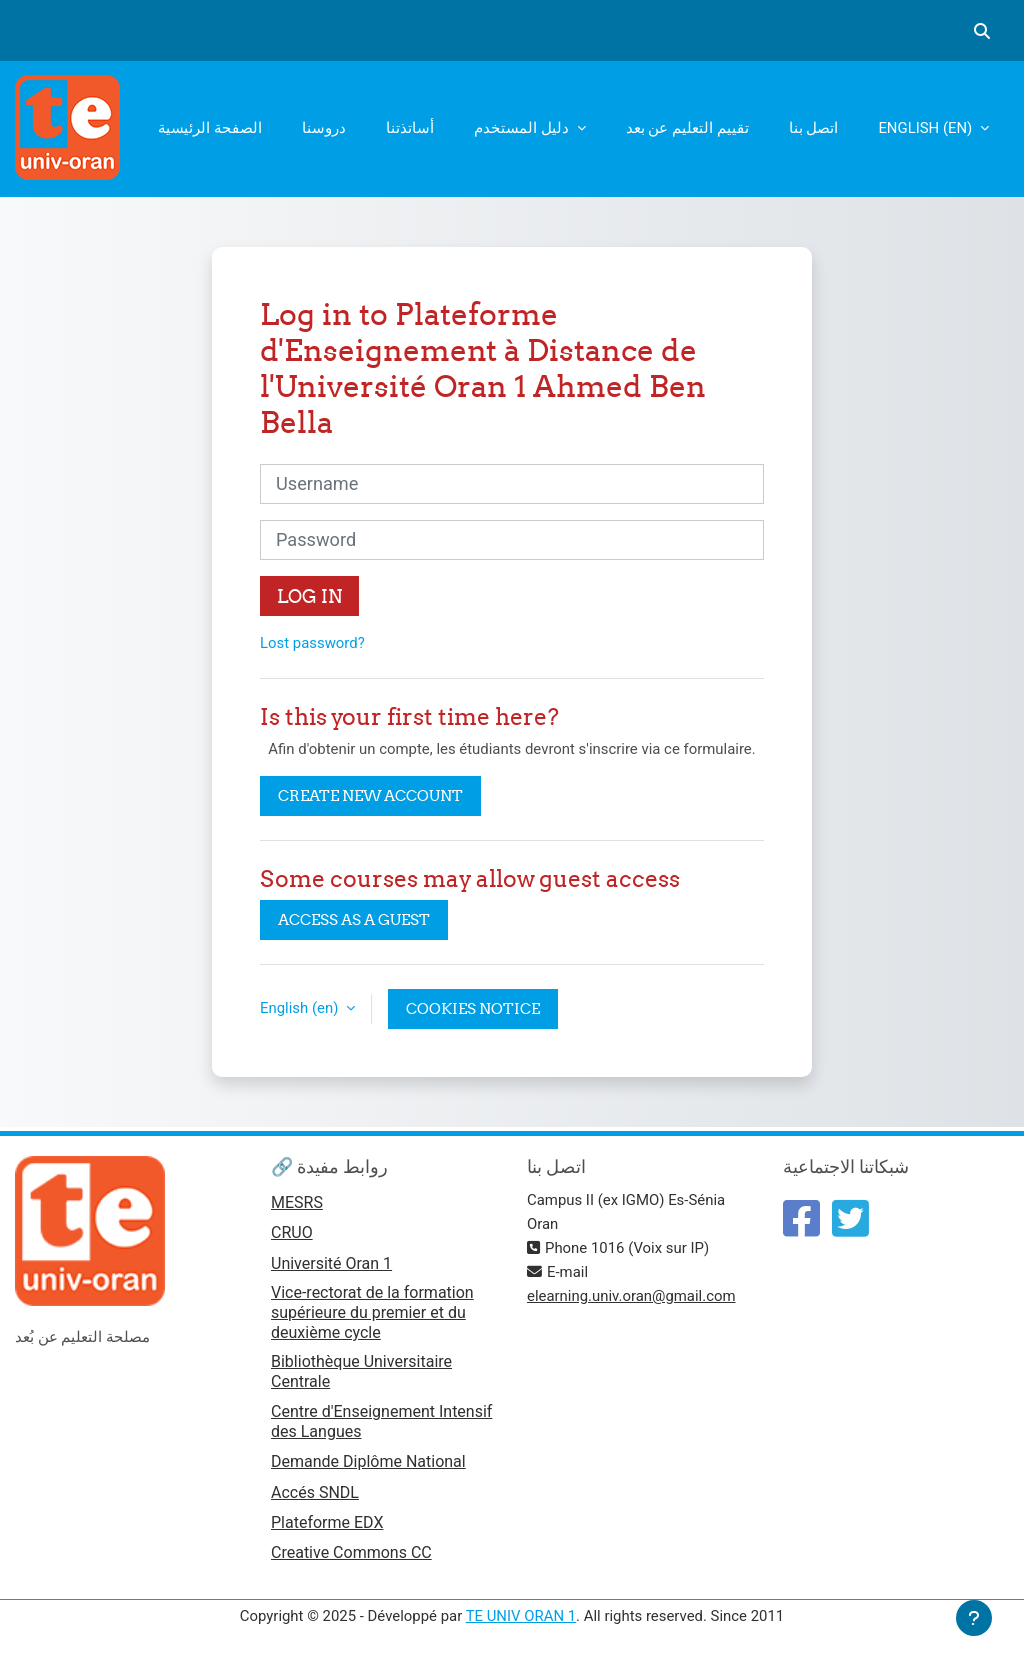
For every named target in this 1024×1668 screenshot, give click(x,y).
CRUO (292, 1232)
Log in (309, 596)
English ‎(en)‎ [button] (301, 1008)
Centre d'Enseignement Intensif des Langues (381, 1421)
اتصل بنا (814, 128)
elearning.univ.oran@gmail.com (631, 1296)
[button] (982, 31)
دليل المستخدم (523, 128)
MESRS (297, 1202)
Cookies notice (473, 1008)
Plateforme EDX (327, 1522)
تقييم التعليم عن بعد (687, 128)
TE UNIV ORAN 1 (521, 1616)
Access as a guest (354, 919)
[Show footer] (974, 1618)
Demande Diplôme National (368, 1461)
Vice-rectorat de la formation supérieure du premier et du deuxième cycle (372, 1312)
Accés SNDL (315, 1492)
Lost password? (312, 643)
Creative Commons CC (351, 1552)
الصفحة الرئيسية (210, 128)
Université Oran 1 (331, 1263)
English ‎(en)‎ (927, 128)
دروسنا (324, 128)
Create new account (370, 795)
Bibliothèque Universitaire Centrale (361, 1371)
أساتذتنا (410, 128)
